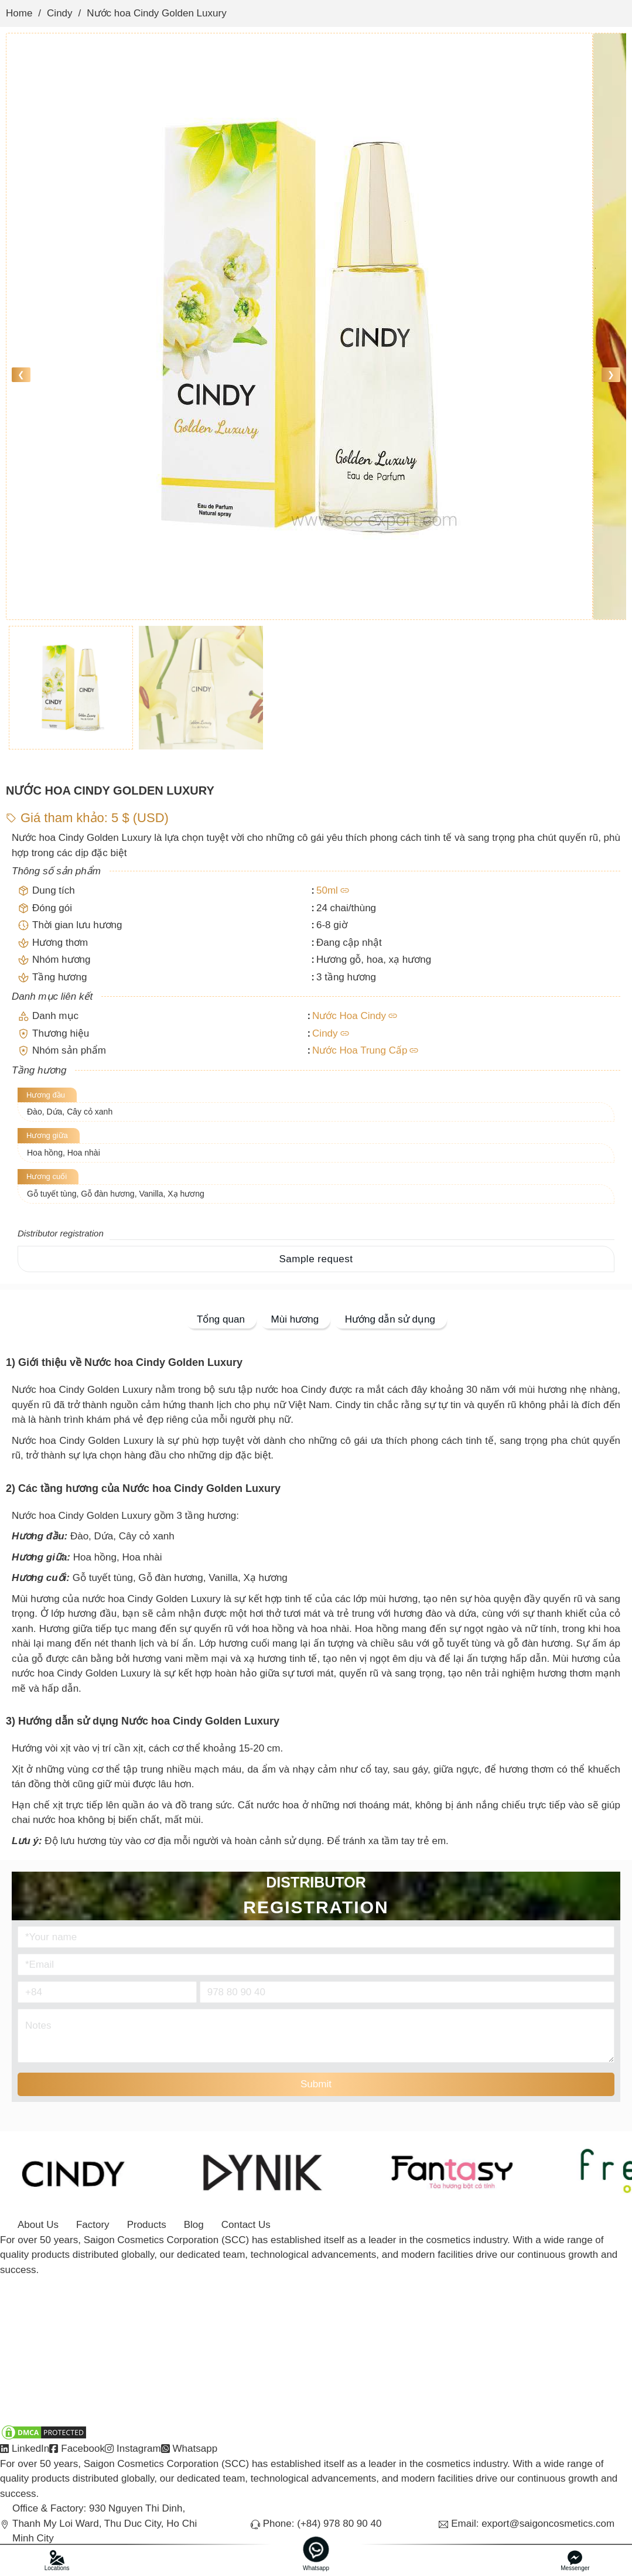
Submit (316, 2084)
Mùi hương (295, 1319)
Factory (93, 2224)
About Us (38, 2224)
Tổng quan (221, 1319)
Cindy (59, 13)
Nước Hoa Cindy (349, 1015)
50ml (327, 890)
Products (146, 2224)
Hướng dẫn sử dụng (390, 1319)
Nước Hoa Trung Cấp (359, 1050)
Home (19, 13)
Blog (194, 2224)
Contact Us (246, 2224)
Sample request (316, 1259)
